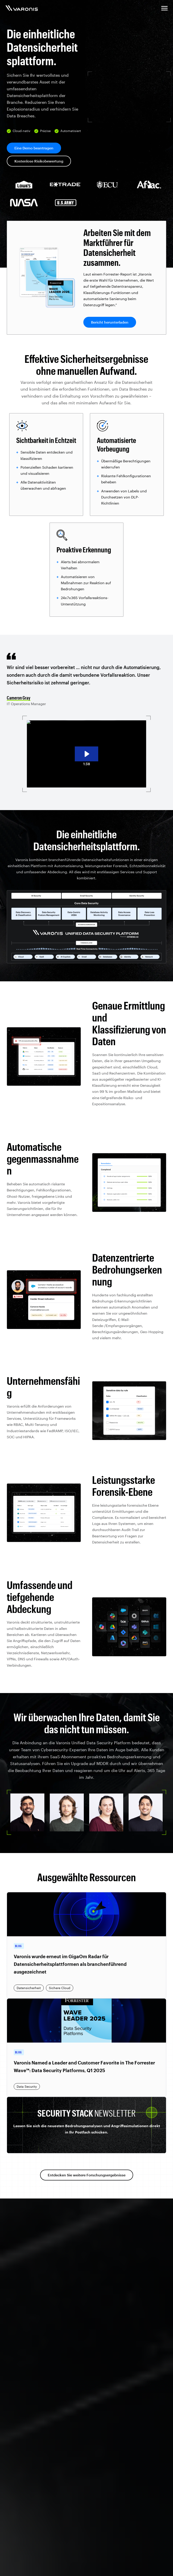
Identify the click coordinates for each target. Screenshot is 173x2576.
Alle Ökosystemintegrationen (140, 2525)
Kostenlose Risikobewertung (38, 161)
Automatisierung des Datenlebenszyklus (78, 2520)
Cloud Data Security (77, 2510)
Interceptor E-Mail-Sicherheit (28, 2559)
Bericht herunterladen (109, 322)
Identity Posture (19, 2544)
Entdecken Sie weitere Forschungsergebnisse (86, 2175)
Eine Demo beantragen (33, 148)
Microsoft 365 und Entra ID (138, 2474)
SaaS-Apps (126, 2489)
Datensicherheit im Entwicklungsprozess (78, 2532)
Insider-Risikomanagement (82, 2474)
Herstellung (71, 2557)
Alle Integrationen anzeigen (139, 2518)
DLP (10, 2523)
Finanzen (69, 2543)
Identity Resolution (21, 2537)
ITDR (10, 2552)
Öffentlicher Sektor (76, 2564)
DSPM (11, 2494)
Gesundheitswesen (76, 2550)
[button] (164, 9)
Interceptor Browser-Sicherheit (30, 2566)
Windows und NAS (132, 2482)
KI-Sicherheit (72, 2496)
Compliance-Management (82, 2489)
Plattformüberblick (21, 2474)
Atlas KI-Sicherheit (21, 2530)
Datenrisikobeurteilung (79, 2503)
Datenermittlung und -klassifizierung (23, 2484)
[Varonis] (21, 8)
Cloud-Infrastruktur (132, 2496)
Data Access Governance (26, 2516)
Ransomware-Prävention (80, 2482)
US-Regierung (72, 2571)
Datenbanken (128, 2503)
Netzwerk (124, 2510)
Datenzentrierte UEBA (23, 2509)
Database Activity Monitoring (29, 2501)
